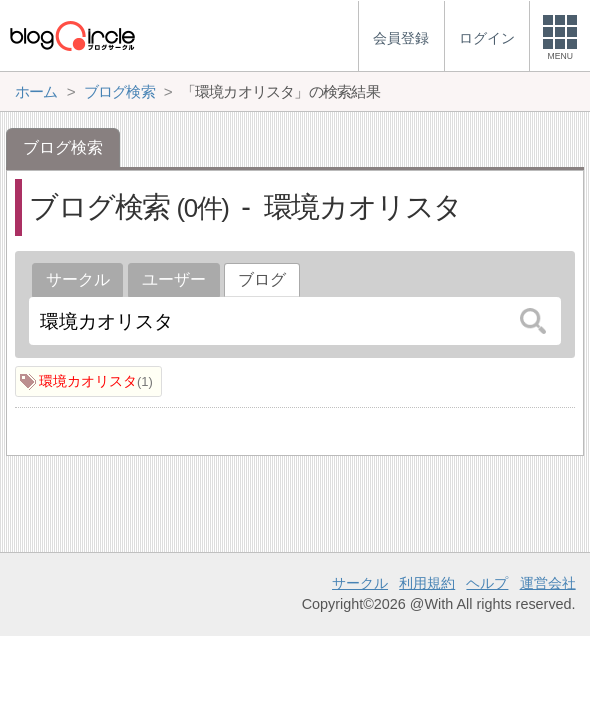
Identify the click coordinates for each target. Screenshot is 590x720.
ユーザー (174, 279)
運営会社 (548, 583)
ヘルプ (487, 583)
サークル (78, 279)
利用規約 (427, 583)
